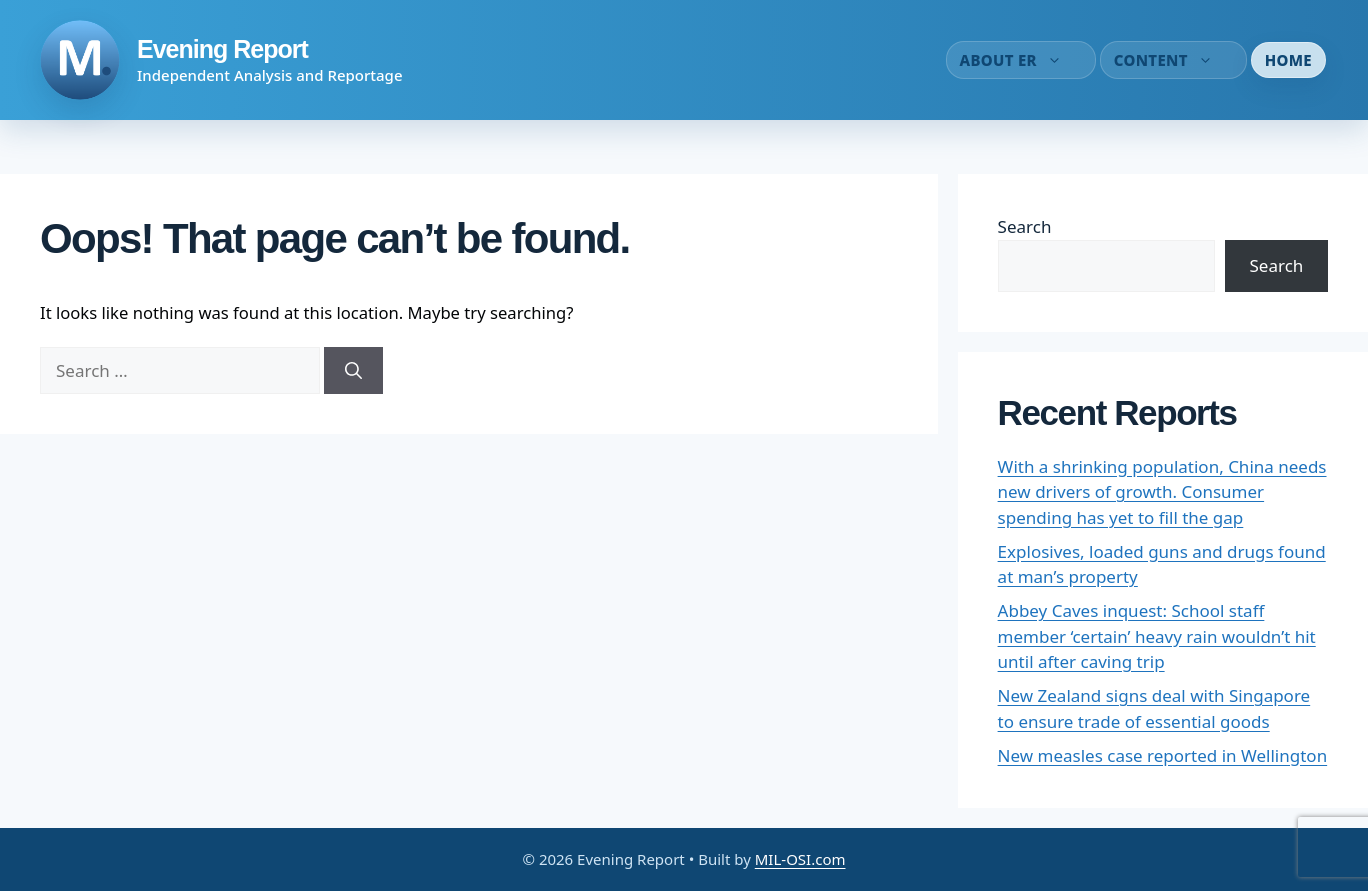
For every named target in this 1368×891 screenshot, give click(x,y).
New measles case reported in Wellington (1163, 755)
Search (1025, 226)
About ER (1021, 60)
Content (1173, 60)
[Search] (353, 371)
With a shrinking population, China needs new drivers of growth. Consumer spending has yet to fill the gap (1162, 492)
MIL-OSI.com (800, 859)
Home (1288, 60)
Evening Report (222, 49)
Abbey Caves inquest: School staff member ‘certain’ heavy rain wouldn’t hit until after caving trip (1157, 636)
